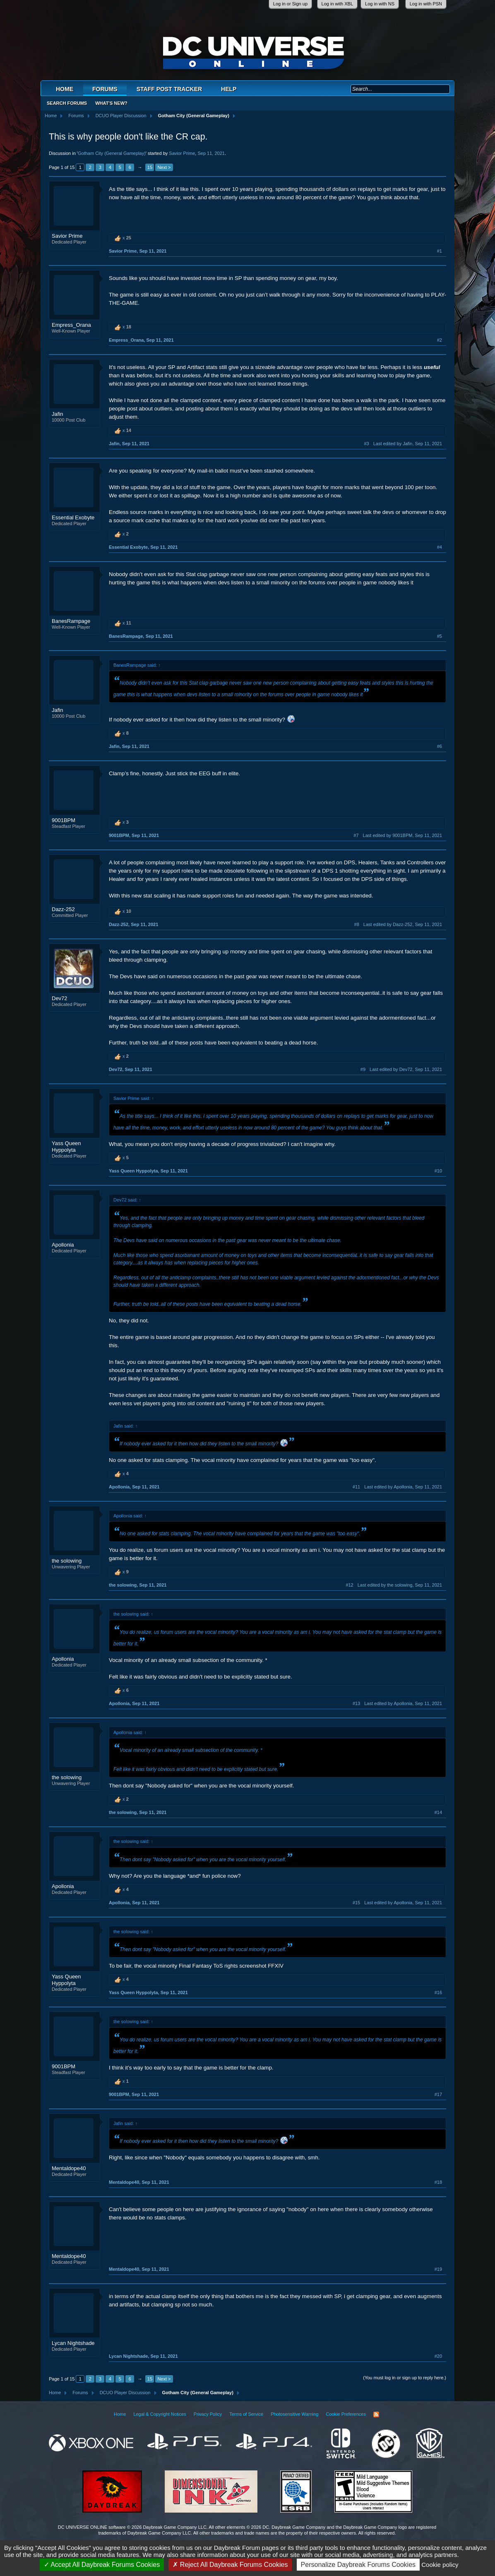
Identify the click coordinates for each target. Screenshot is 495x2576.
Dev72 (59, 998)
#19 (438, 2269)
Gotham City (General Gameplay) (112, 153)
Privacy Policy (208, 2414)
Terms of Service (246, 2414)
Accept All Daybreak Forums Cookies (102, 2564)
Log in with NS (379, 3)
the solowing (67, 1561)
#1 (439, 250)
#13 (356, 1703)
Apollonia (63, 1245)
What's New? (111, 103)
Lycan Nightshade (73, 2343)
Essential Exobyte (73, 517)
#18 (438, 2182)
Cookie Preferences (346, 2414)
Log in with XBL (337, 3)
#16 (438, 1992)
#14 (438, 1812)
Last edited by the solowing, (400, 1584)
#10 (438, 1170)
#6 (439, 746)
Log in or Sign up (290, 3)
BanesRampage (71, 621)
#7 (355, 835)
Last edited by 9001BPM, (402, 835)
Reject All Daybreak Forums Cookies (230, 2564)
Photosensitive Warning (294, 2414)
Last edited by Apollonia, (403, 1486)
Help (228, 89)
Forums (105, 89)
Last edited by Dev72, (406, 1069)
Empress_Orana (71, 325)
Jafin (57, 414)
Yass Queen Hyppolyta (66, 1146)
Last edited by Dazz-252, (402, 924)
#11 (356, 1486)
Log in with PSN (426, 3)
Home (64, 89)
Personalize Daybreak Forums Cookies (358, 2564)
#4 (439, 547)
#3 (366, 443)
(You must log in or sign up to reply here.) (404, 2377)
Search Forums (67, 103)
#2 (439, 340)
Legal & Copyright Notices (159, 2414)
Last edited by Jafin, (407, 443)
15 (149, 167)
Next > (164, 167)
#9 (362, 1069)
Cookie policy (439, 2564)
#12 (349, 1584)
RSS (376, 2414)
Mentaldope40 (69, 2168)
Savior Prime (182, 153)
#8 (356, 924)
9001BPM (63, 820)
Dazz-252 (63, 909)
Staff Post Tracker (169, 89)
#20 (438, 2356)
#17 (438, 2094)
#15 (356, 1902)
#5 (439, 636)
